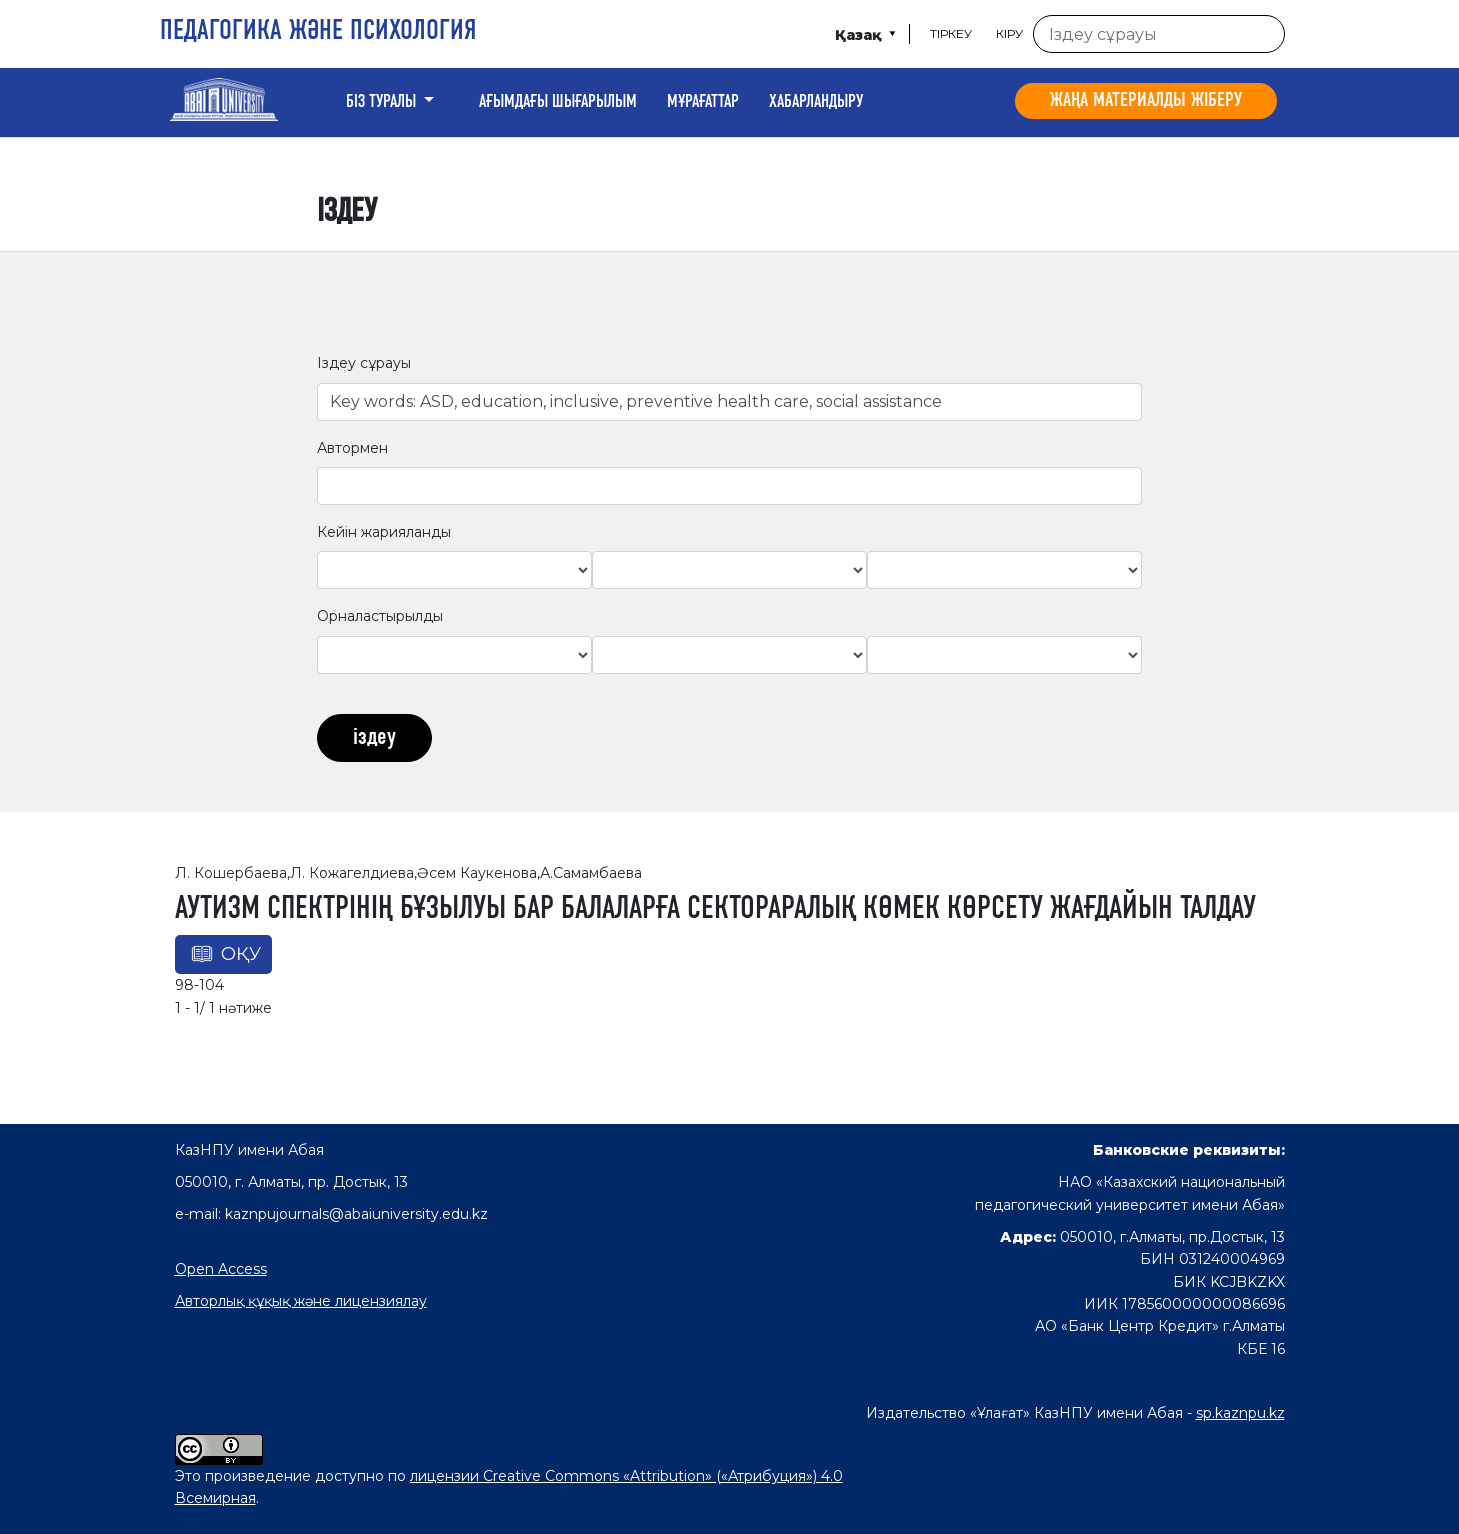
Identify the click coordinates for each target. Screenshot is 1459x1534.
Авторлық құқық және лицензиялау (301, 1301)
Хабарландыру (816, 102)
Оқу (241, 954)
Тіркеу (951, 33)
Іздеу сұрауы (364, 363)
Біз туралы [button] (383, 102)
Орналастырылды (380, 616)
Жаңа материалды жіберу (1146, 101)
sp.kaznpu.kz (1240, 1413)
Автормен (352, 448)
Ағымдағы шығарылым (558, 102)
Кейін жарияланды (384, 532)
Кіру (1009, 33)
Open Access (221, 1269)
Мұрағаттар (703, 102)
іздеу (374, 738)
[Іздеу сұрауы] (1159, 34)
